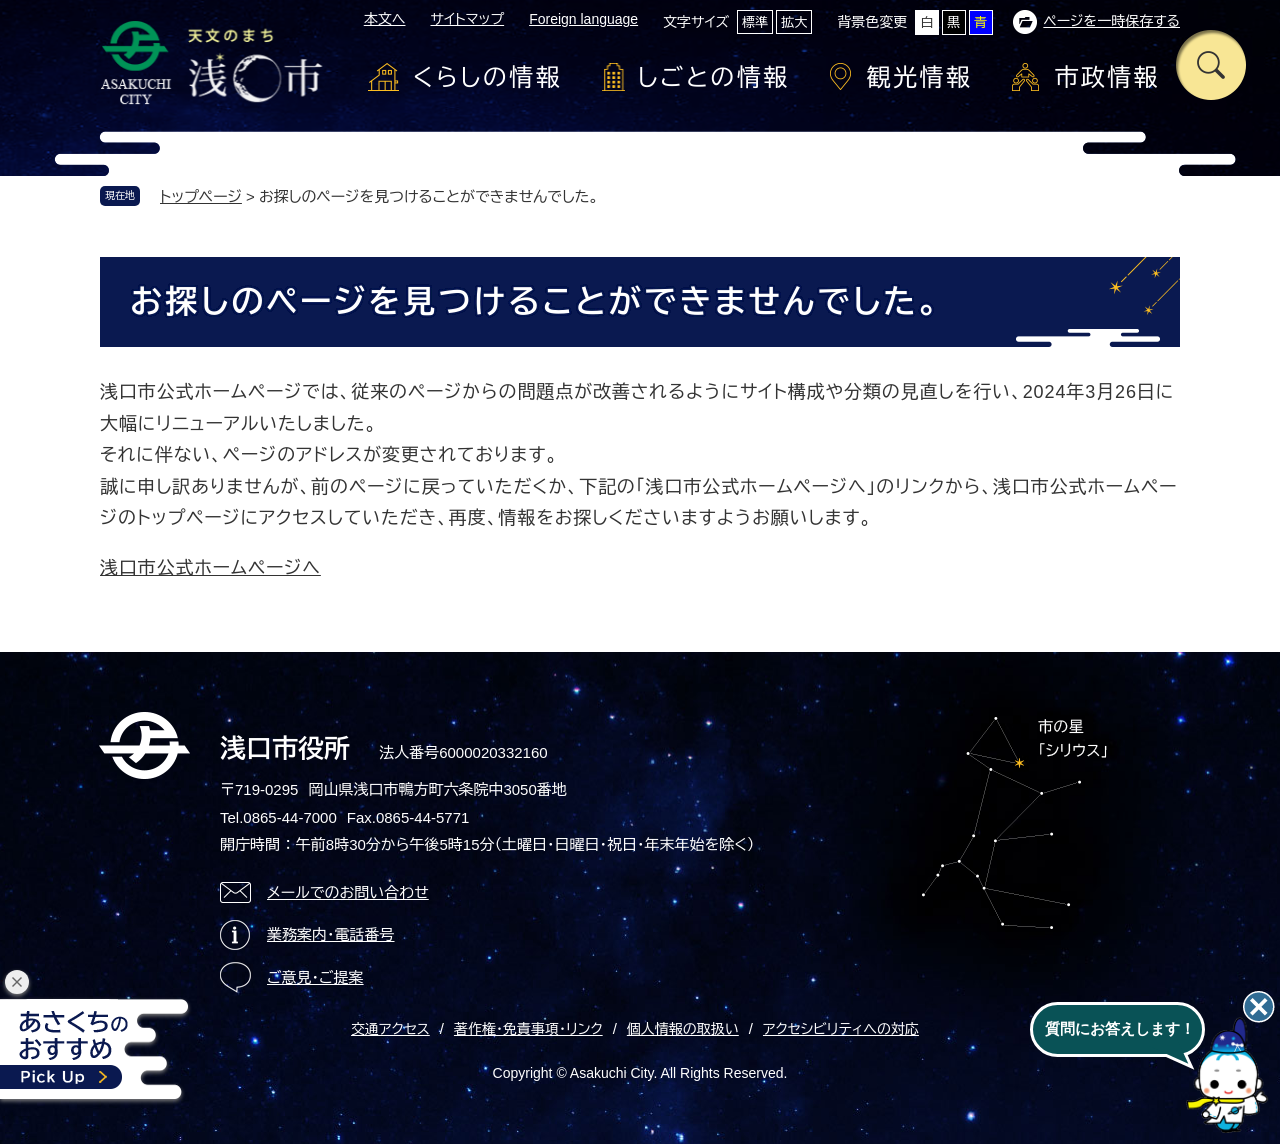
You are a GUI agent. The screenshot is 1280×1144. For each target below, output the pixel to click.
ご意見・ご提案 (315, 977)
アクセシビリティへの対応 (841, 1029)
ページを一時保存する (1111, 21)
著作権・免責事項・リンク (528, 1029)
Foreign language (583, 19)
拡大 (794, 22)
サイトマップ (467, 19)
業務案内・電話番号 (331, 934)
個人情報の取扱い (683, 1029)
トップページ (201, 196)
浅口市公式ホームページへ (210, 568)
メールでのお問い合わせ (348, 892)
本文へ (385, 19)
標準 (755, 22)
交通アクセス (390, 1029)
